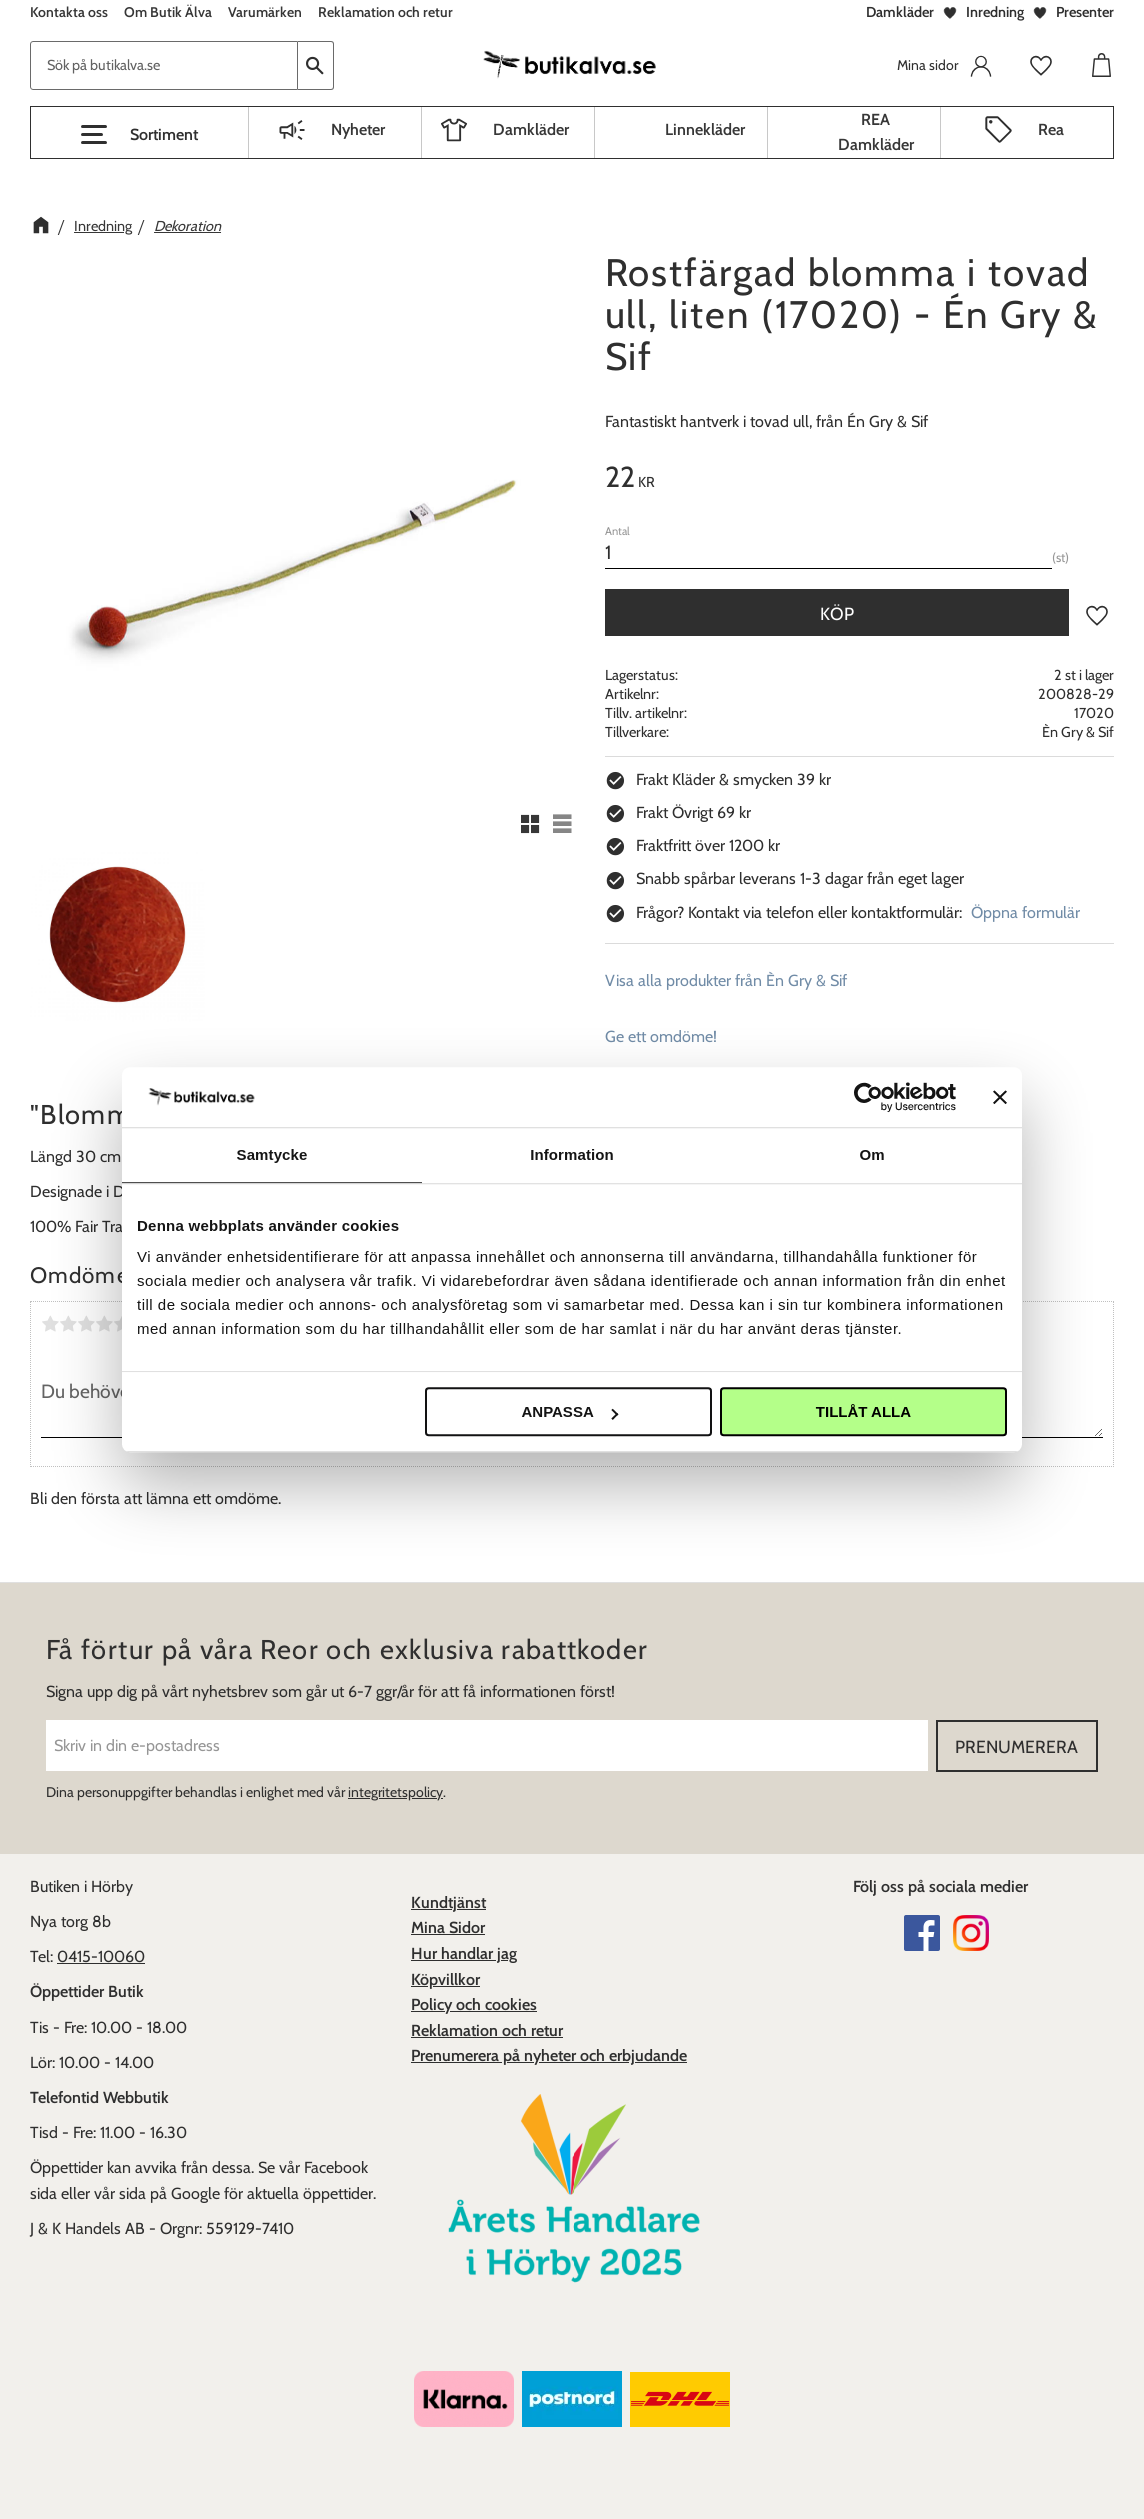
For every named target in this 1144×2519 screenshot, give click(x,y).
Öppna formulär (1025, 912)
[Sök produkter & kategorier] (164, 65)
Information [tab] (572, 1154)
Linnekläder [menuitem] (705, 129)
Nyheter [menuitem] (358, 129)
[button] (139, 135)
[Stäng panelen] (1000, 1097)
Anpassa (569, 1411)
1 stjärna (50, 1324)
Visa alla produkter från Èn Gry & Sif (726, 980)
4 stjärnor (104, 1324)
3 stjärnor (86, 1324)
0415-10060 (101, 1956)
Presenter (1085, 12)
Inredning (995, 12)
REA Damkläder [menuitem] (876, 132)
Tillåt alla (863, 1411)
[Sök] (316, 65)
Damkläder (900, 12)
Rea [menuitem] (1051, 129)
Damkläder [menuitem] (531, 129)
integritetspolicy (395, 1792)
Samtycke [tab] (272, 1154)
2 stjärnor (68, 1324)
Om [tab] (871, 1154)
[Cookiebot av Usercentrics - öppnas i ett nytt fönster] (868, 1097)
